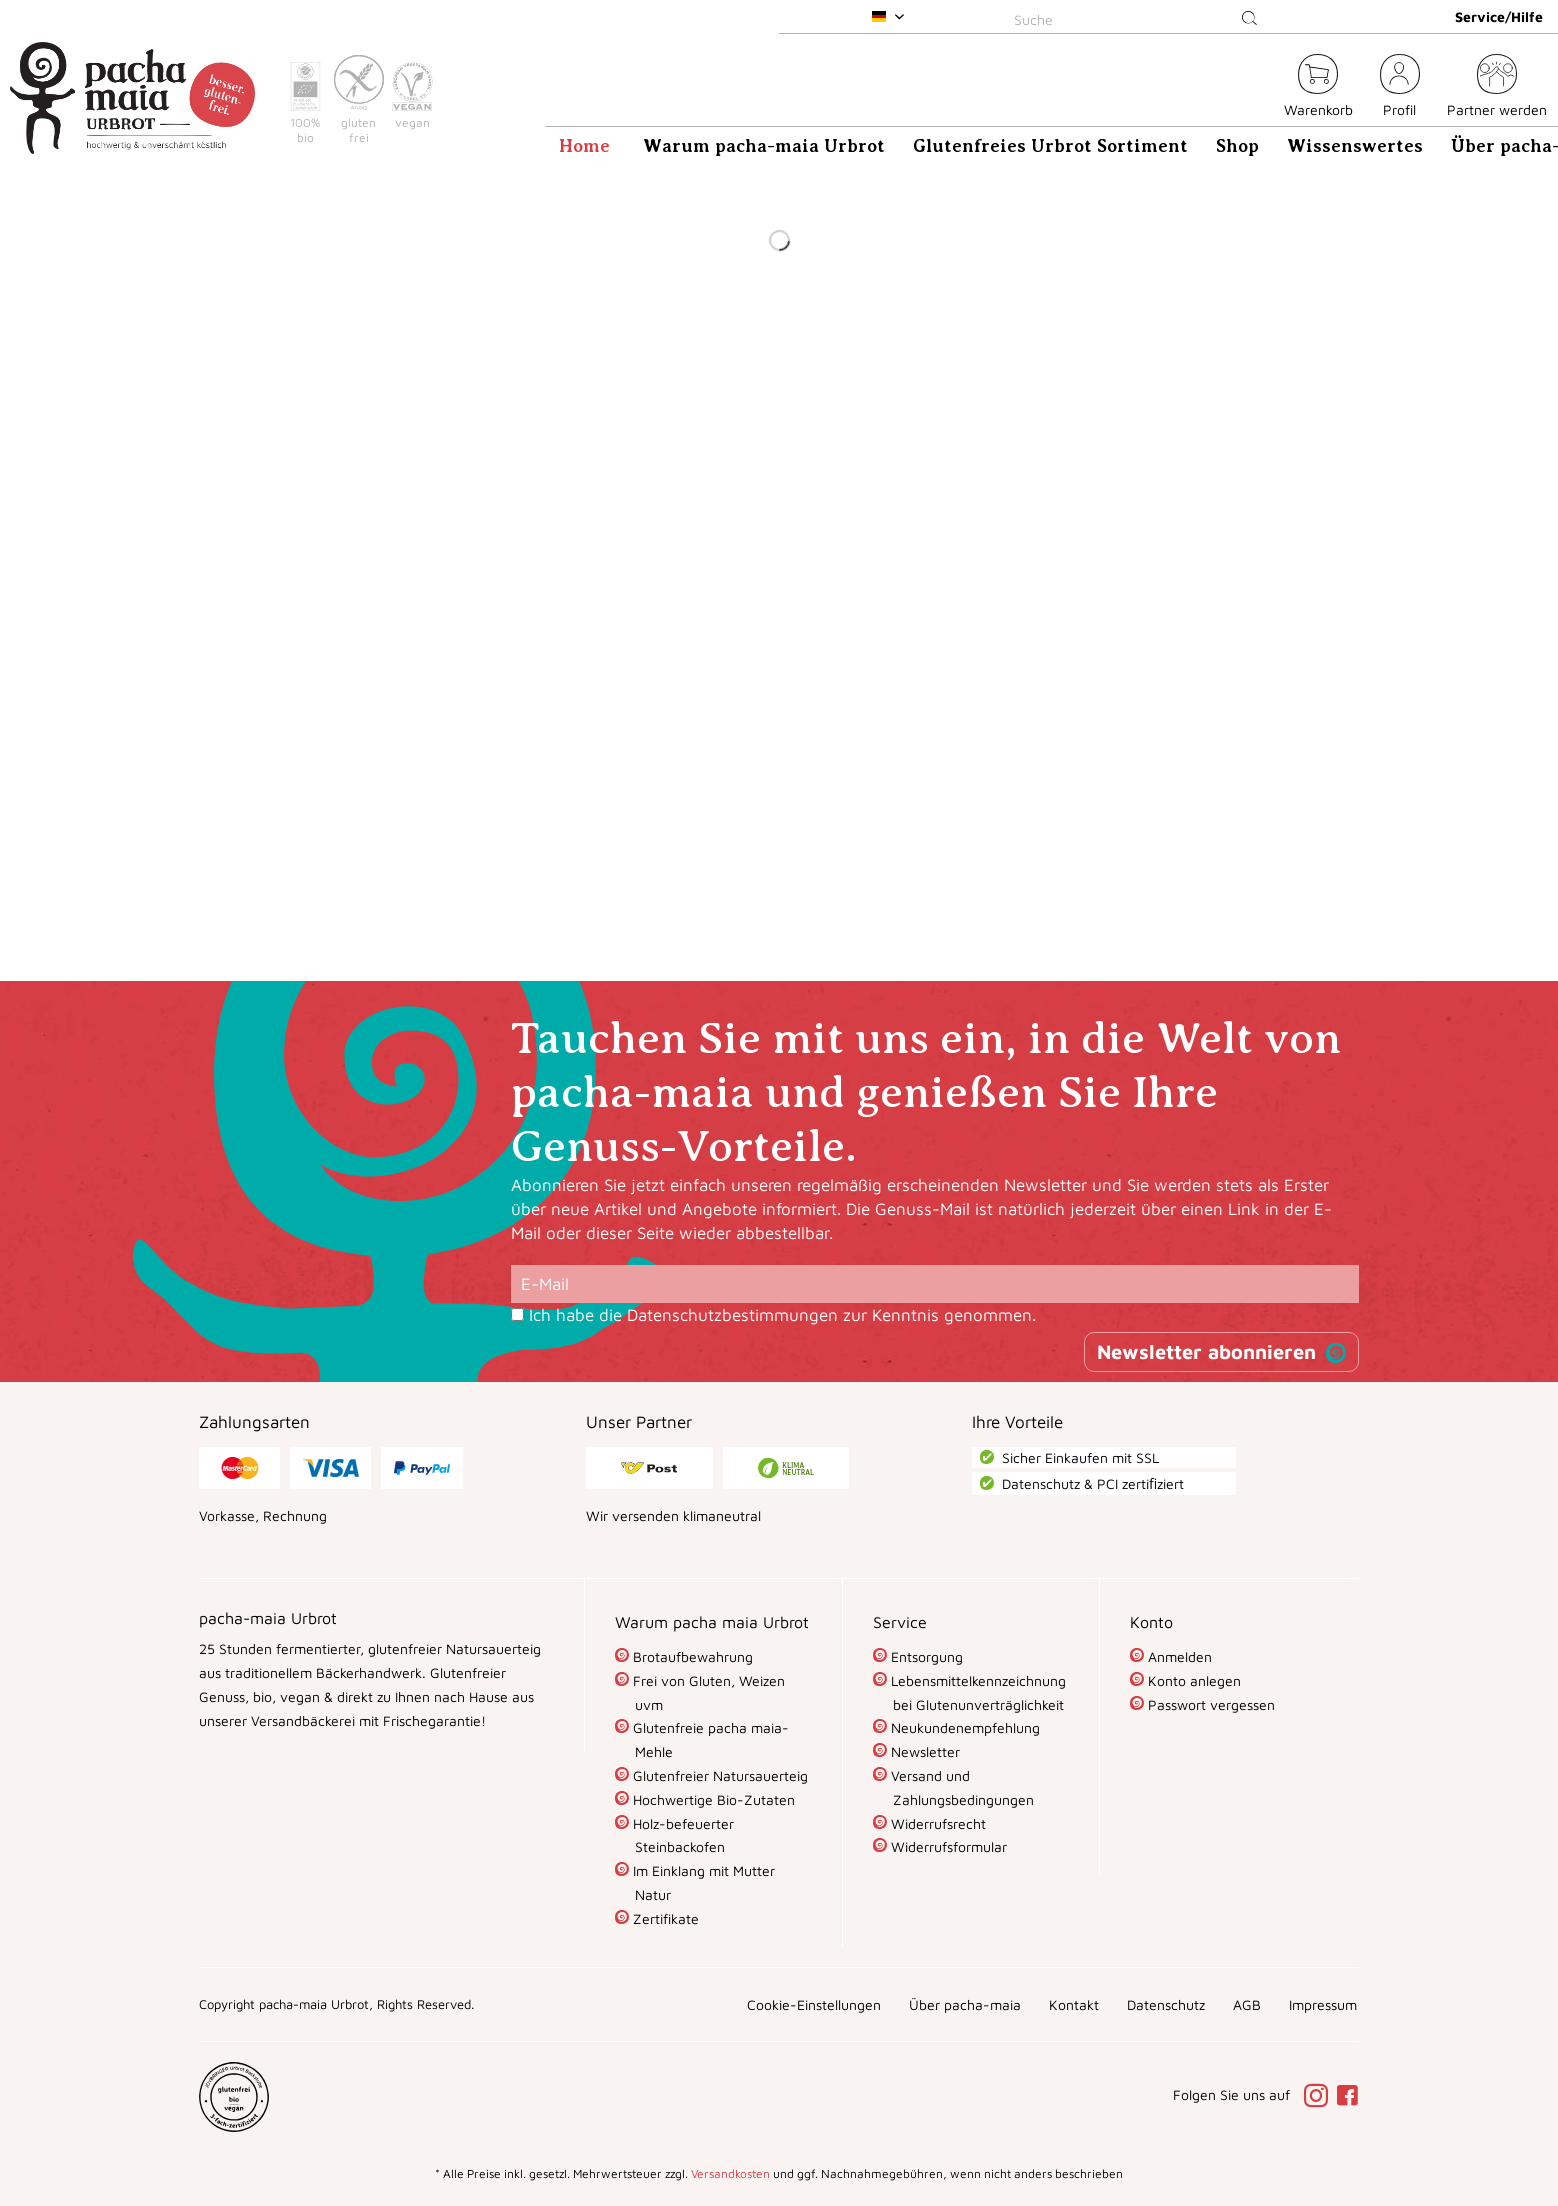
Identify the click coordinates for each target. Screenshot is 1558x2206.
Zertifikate (664, 1918)
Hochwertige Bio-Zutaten (712, 1799)
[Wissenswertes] (1355, 146)
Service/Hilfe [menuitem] (1499, 16)
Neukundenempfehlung (963, 1727)
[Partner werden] (1497, 88)
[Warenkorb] (1318, 88)
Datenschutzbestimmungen (732, 1315)
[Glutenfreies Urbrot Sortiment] (1050, 146)
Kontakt (1074, 2004)
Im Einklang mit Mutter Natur (702, 1882)
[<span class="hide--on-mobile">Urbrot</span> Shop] (1257, 88)
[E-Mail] (935, 1284)
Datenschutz (1166, 2004)
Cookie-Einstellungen (814, 2004)
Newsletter (923, 1751)
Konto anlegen (1192, 1680)
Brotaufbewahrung (691, 1656)
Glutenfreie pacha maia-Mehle (709, 1739)
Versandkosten (730, 2173)
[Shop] (1237, 146)
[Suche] (1139, 19)
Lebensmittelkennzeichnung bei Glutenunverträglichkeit (976, 1692)
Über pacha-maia (965, 2004)
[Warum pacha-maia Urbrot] (764, 146)
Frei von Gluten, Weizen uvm (707, 1692)
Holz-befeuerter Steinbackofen (681, 1835)
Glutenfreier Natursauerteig (718, 1775)
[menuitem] (1139, 16)
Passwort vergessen (1209, 1704)
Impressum (1323, 2004)
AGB (1247, 2004)
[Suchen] (1249, 19)
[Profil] (1400, 88)
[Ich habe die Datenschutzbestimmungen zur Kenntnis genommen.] (517, 1314)
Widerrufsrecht (936, 1823)
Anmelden (1178, 1656)
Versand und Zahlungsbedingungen (960, 1787)
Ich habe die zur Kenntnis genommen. (782, 1315)
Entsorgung (925, 1656)
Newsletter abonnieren (1206, 1351)
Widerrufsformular (947, 1846)
